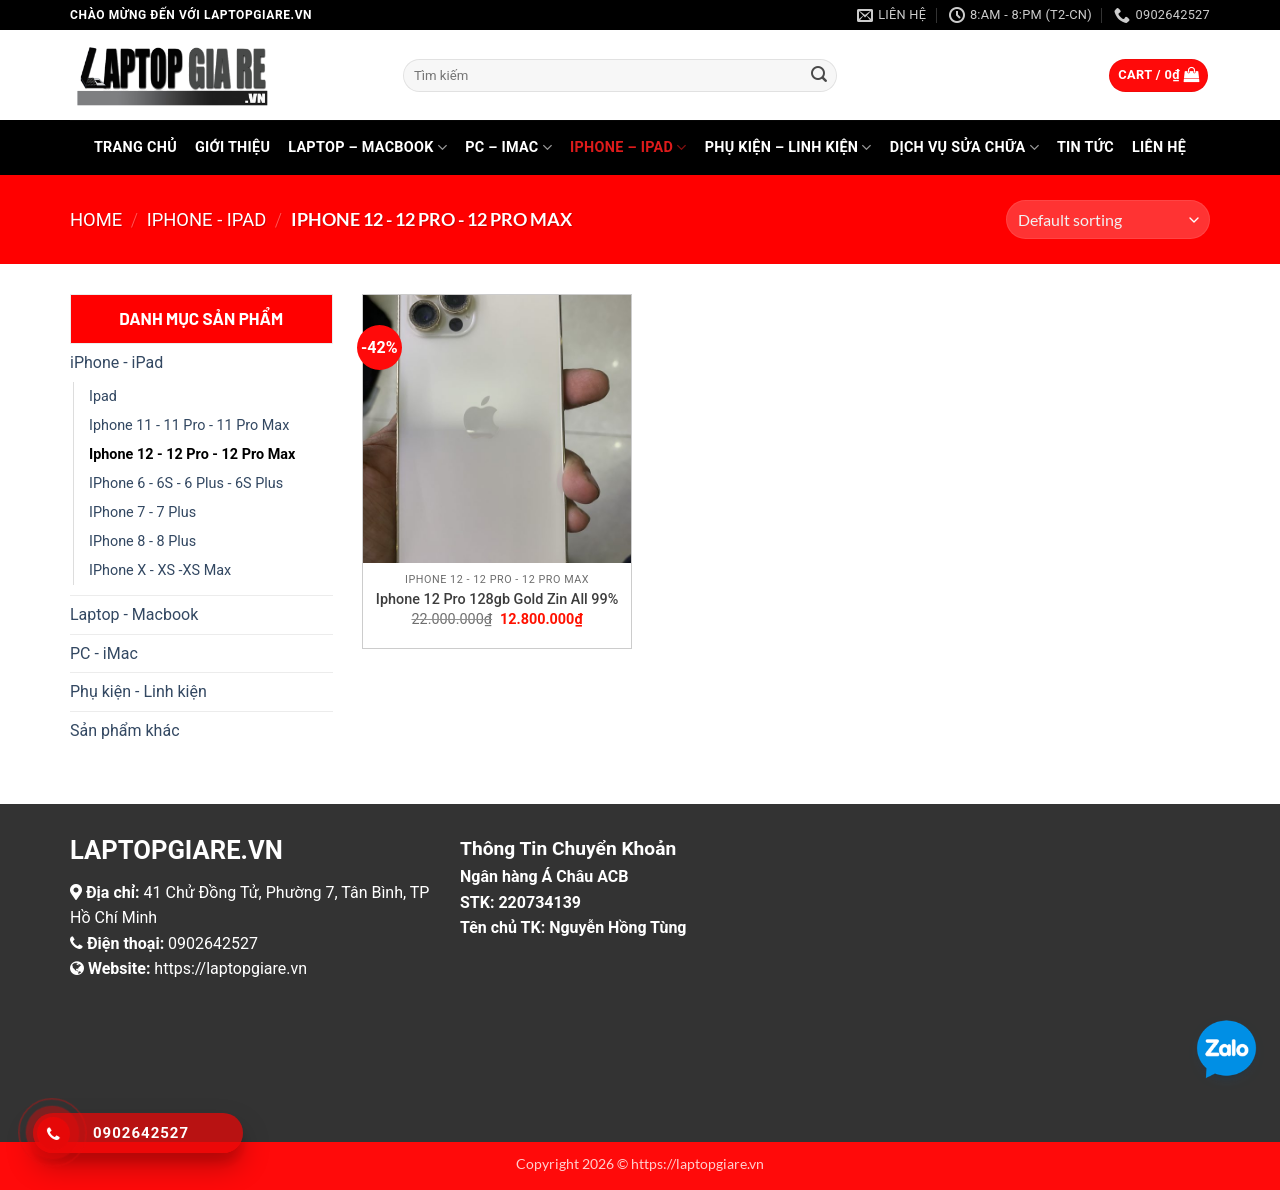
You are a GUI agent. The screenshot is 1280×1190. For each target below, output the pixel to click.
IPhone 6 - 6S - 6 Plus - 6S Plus (186, 483)
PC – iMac (508, 147)
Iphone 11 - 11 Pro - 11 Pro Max (189, 425)
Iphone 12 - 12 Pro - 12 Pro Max (192, 454)
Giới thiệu (232, 147)
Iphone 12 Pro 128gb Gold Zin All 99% (497, 599)
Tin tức (1085, 147)
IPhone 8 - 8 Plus (142, 541)
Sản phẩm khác (125, 730)
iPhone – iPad (628, 147)
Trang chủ (135, 147)
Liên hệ (1159, 147)
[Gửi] (819, 76)
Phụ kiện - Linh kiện (138, 691)
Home (96, 219)
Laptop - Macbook (134, 614)
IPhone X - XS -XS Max (160, 570)
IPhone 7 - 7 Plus (142, 512)
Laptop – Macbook (367, 147)
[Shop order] (1108, 219)
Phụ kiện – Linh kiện (788, 147)
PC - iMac (104, 653)
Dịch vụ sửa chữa (964, 147)
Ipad (103, 396)
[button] (1158, 75)
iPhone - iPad (207, 219)
